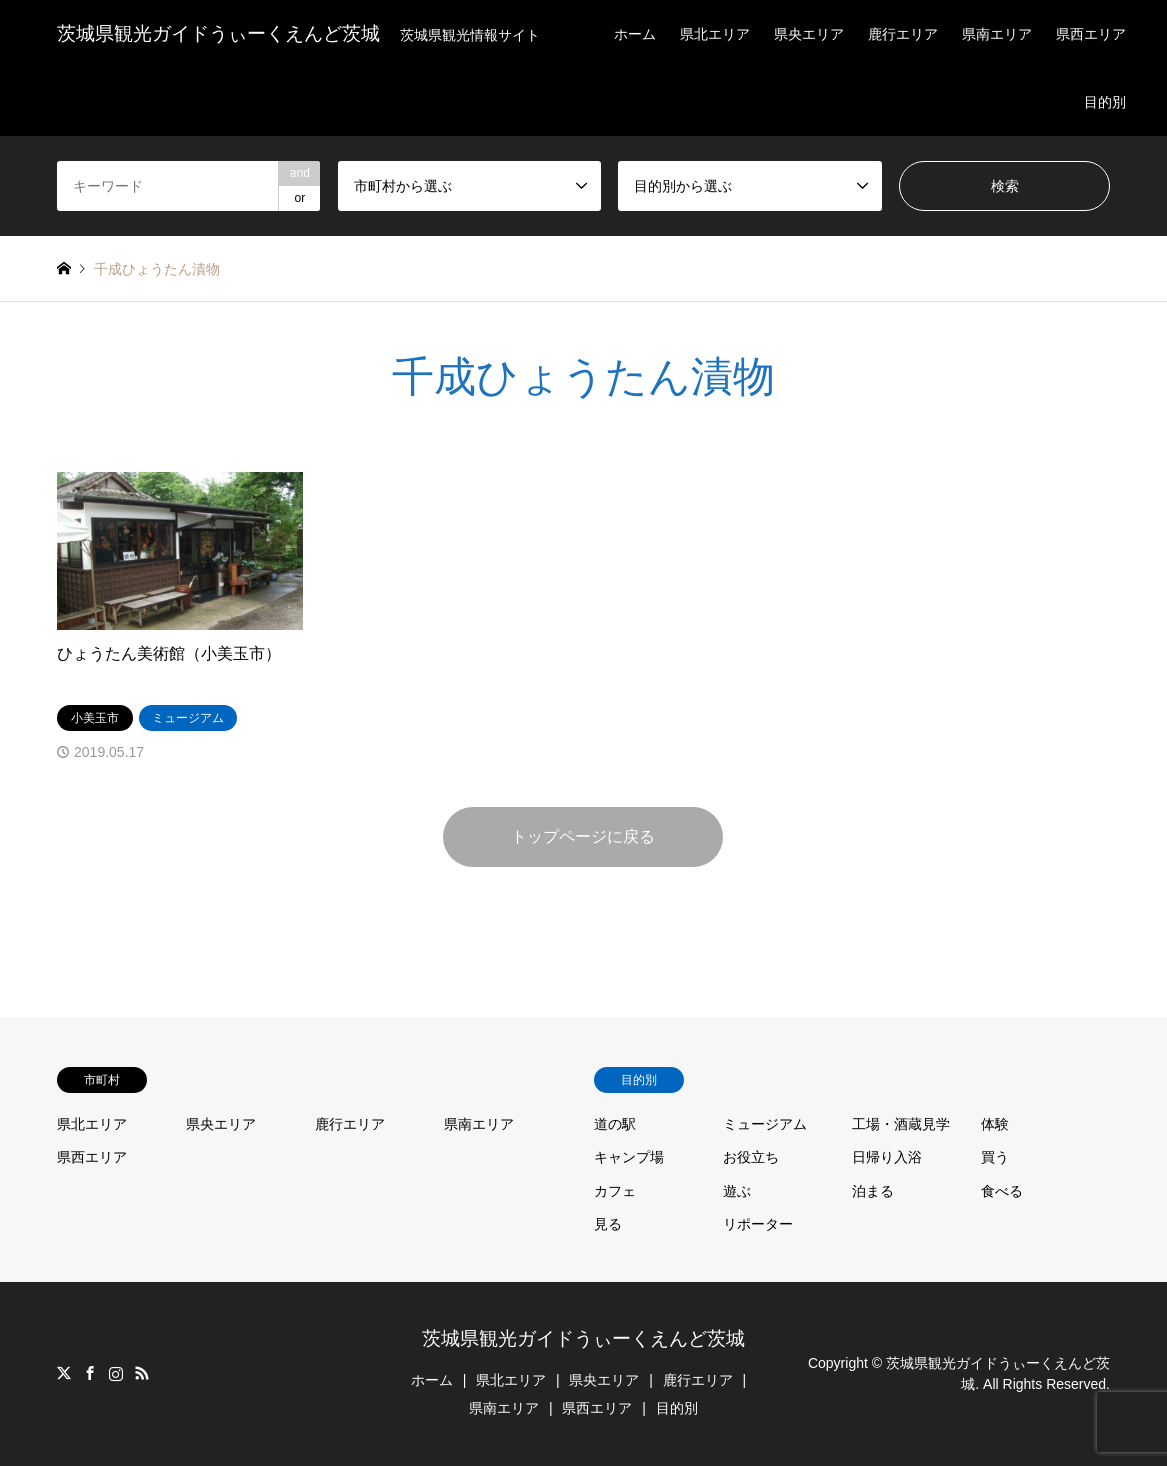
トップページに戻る (583, 836)
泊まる (873, 1191)
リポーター (758, 1224)
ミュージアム (765, 1124)
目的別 (1105, 102)
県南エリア (997, 34)
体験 (995, 1124)
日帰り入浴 (887, 1157)
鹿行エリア (903, 34)
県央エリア (809, 34)
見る (608, 1224)
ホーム (635, 34)
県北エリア (715, 34)
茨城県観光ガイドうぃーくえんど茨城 (583, 1338)
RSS (142, 1373)
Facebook (90, 1373)
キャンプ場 (629, 1157)
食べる (1002, 1191)
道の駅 (615, 1124)
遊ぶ (737, 1191)
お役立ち (751, 1157)
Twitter (64, 1373)
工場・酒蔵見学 (901, 1124)
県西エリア (1091, 34)
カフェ (615, 1191)
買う (995, 1157)
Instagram (116, 1373)
